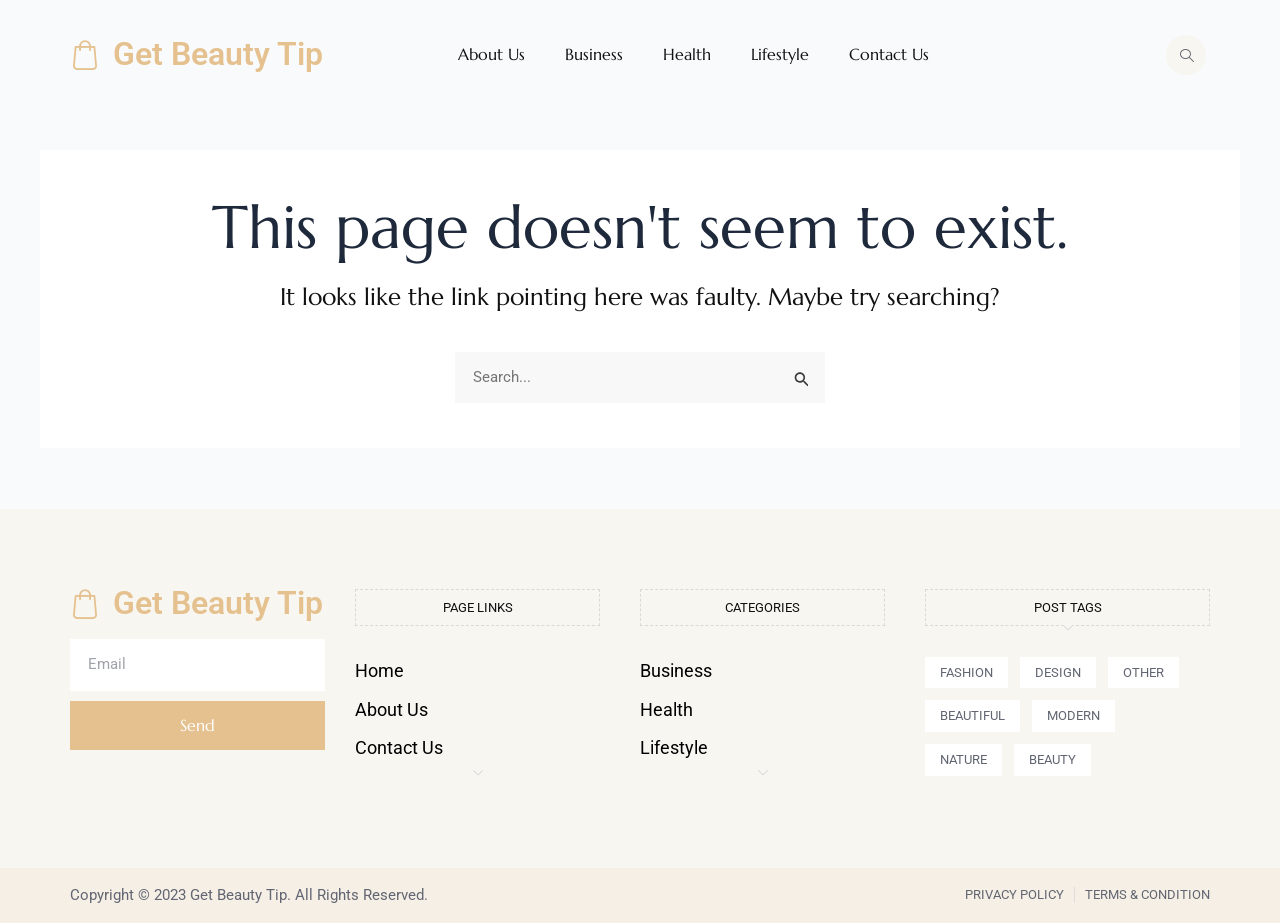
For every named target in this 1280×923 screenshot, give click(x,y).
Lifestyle (780, 54)
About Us (491, 54)
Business (594, 54)
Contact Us (889, 54)
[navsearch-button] (1186, 55)
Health (687, 54)
